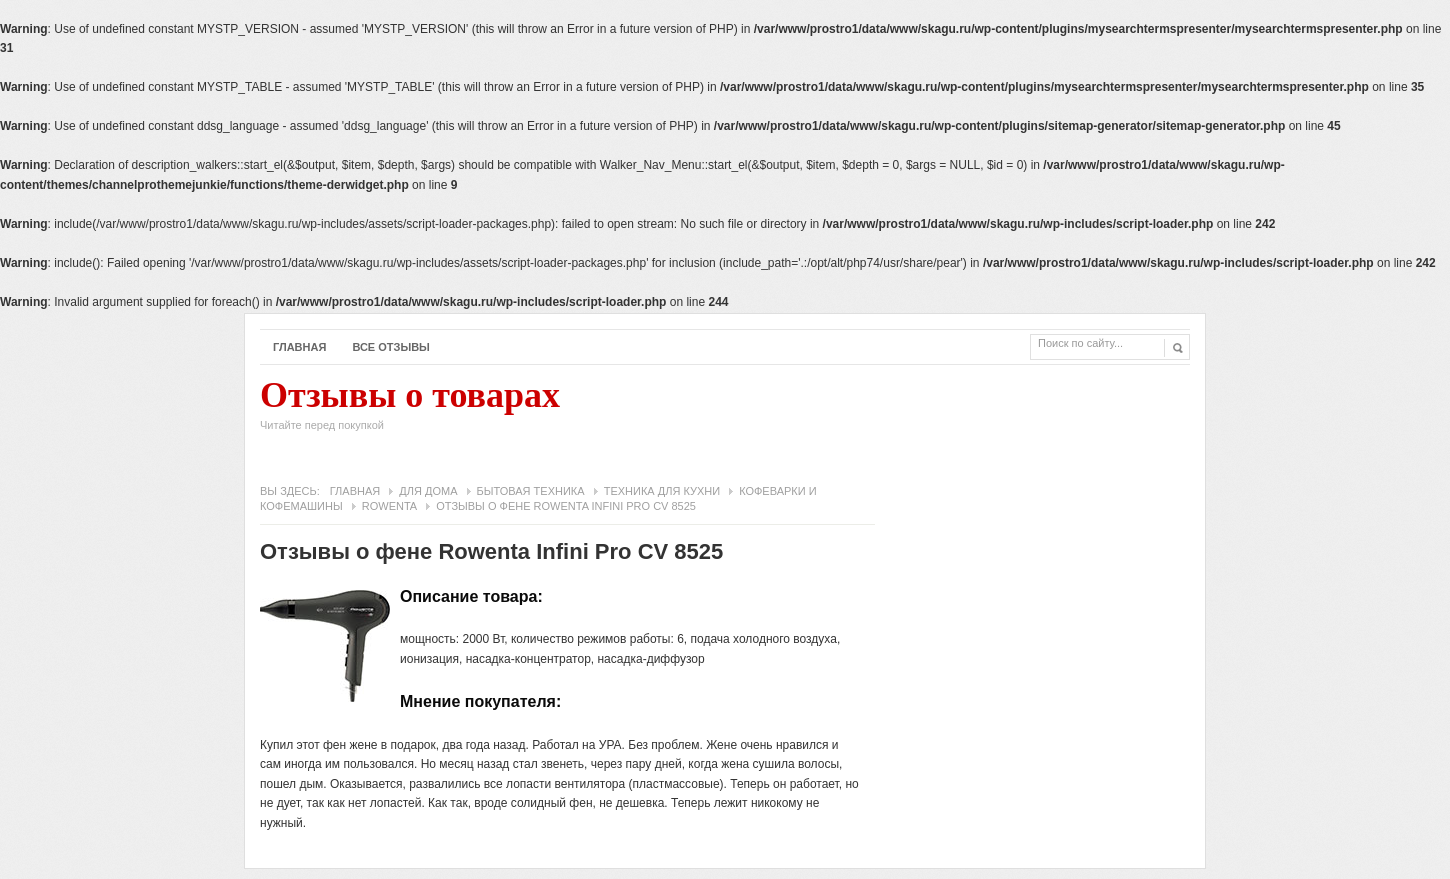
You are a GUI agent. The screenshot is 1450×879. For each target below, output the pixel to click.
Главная (299, 347)
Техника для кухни (662, 491)
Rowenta (389, 506)
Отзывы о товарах (410, 410)
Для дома (428, 491)
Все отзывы (391, 347)
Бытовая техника (531, 491)
